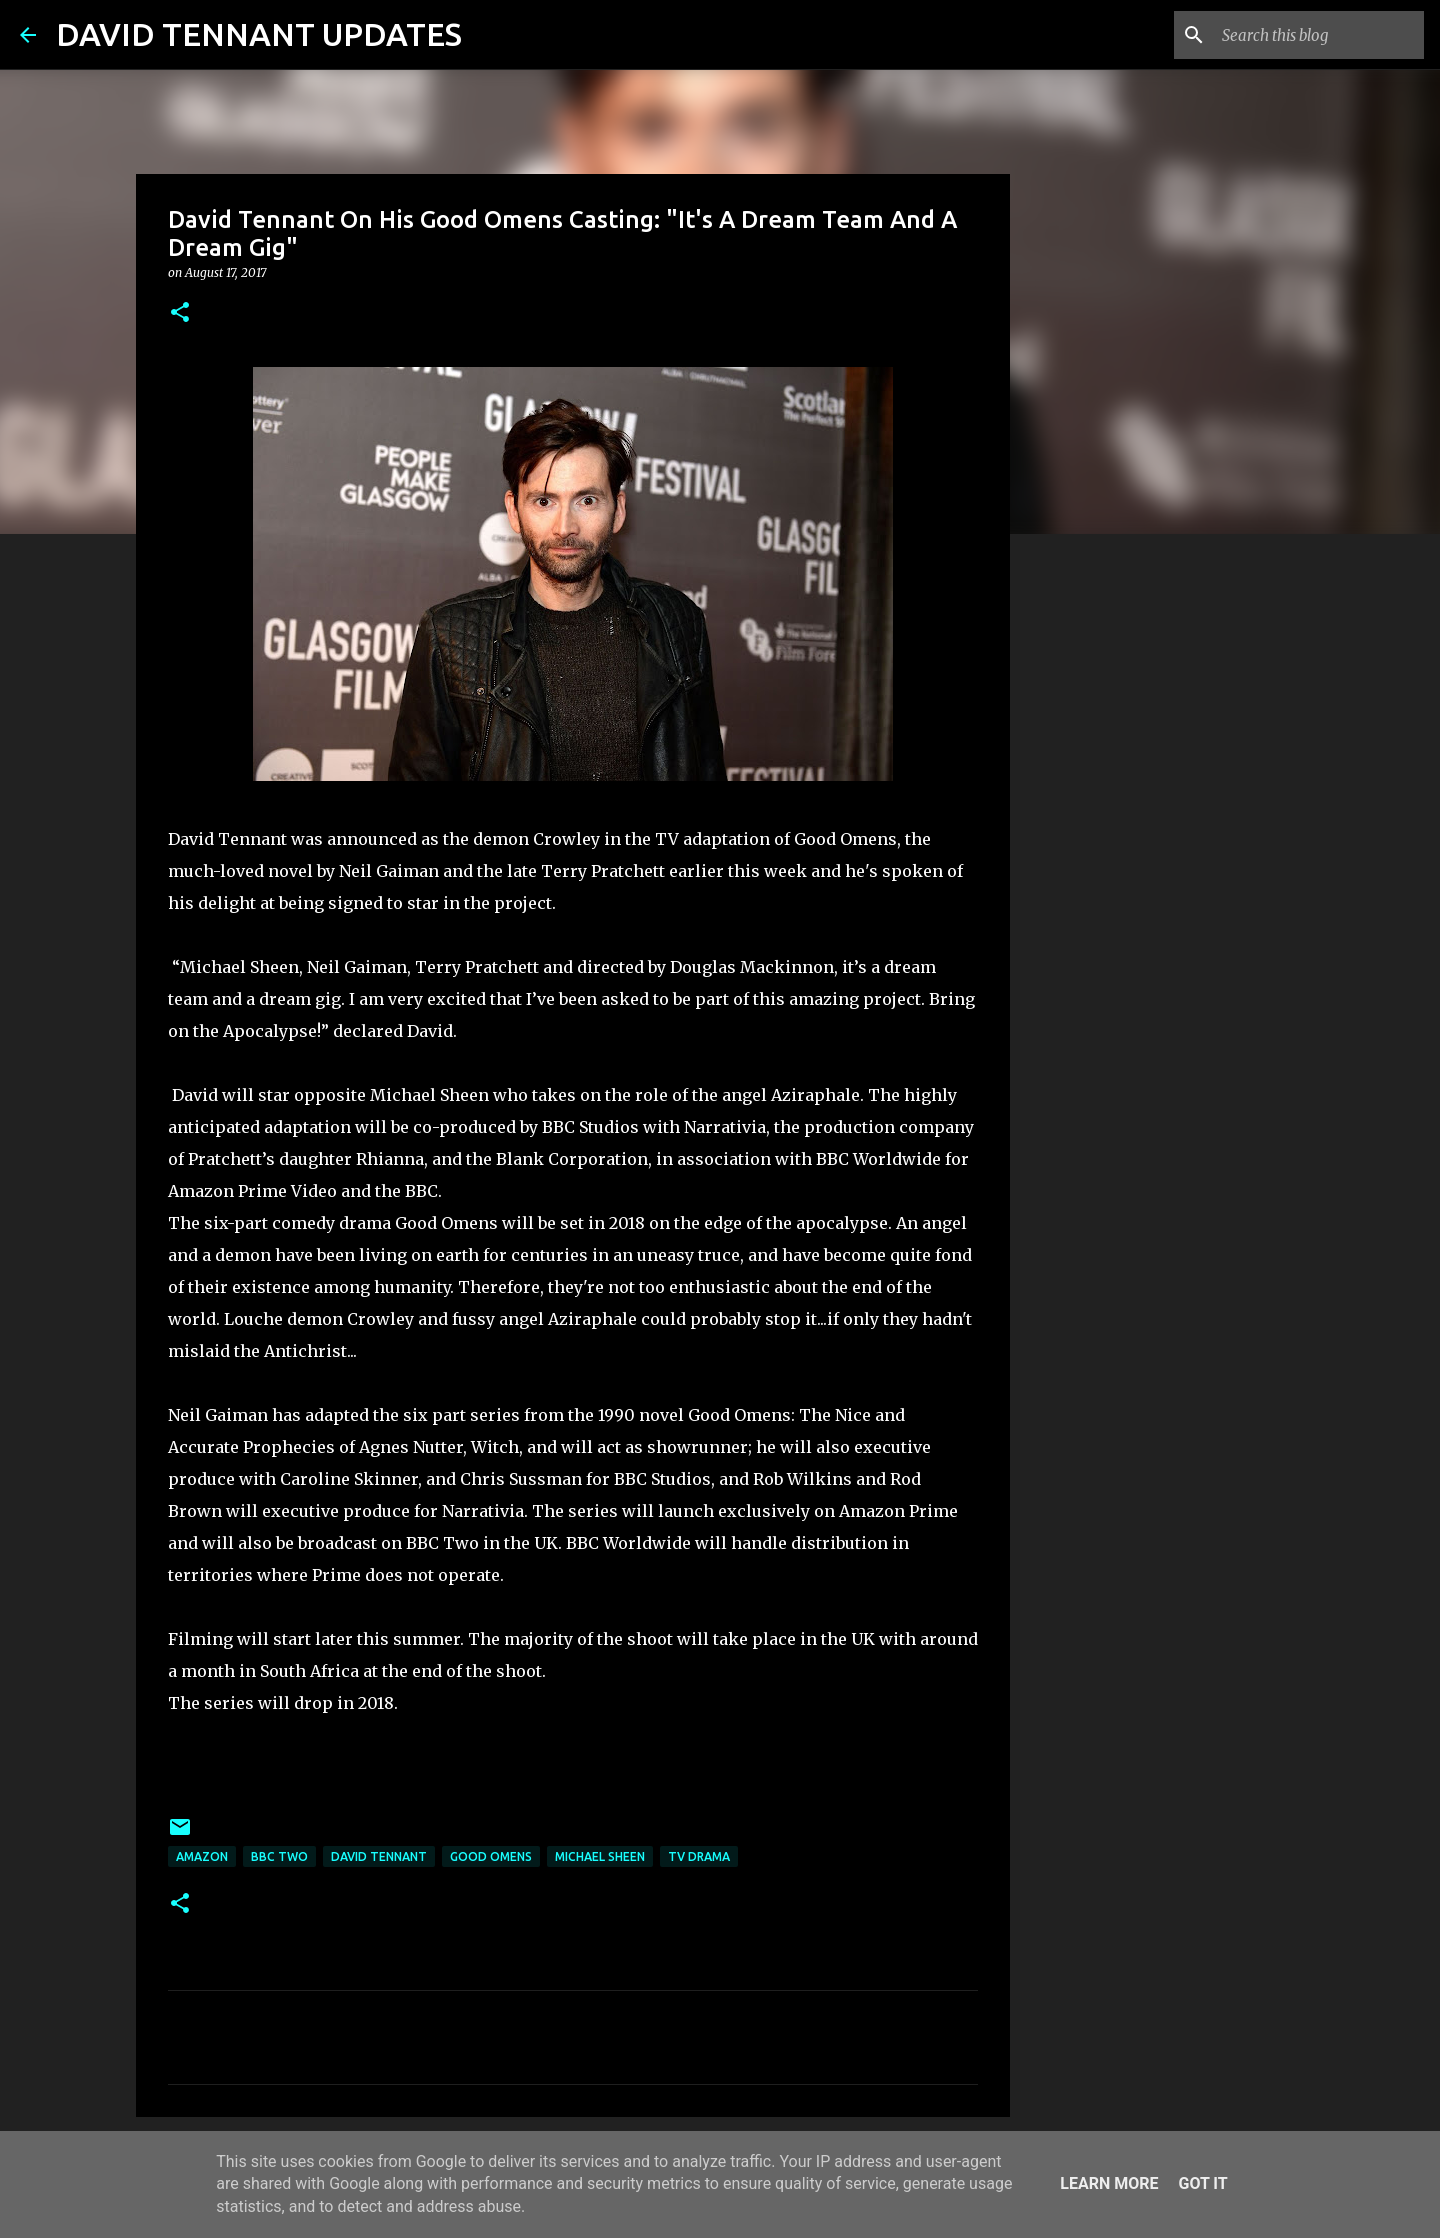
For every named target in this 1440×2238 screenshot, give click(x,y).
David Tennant (379, 1856)
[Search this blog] (1319, 35)
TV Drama (699, 1856)
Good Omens (491, 1856)
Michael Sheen (600, 1856)
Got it (1202, 2183)
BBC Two (279, 1856)
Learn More (1109, 2183)
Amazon (202, 1856)
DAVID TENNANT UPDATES (259, 34)
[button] (180, 313)
